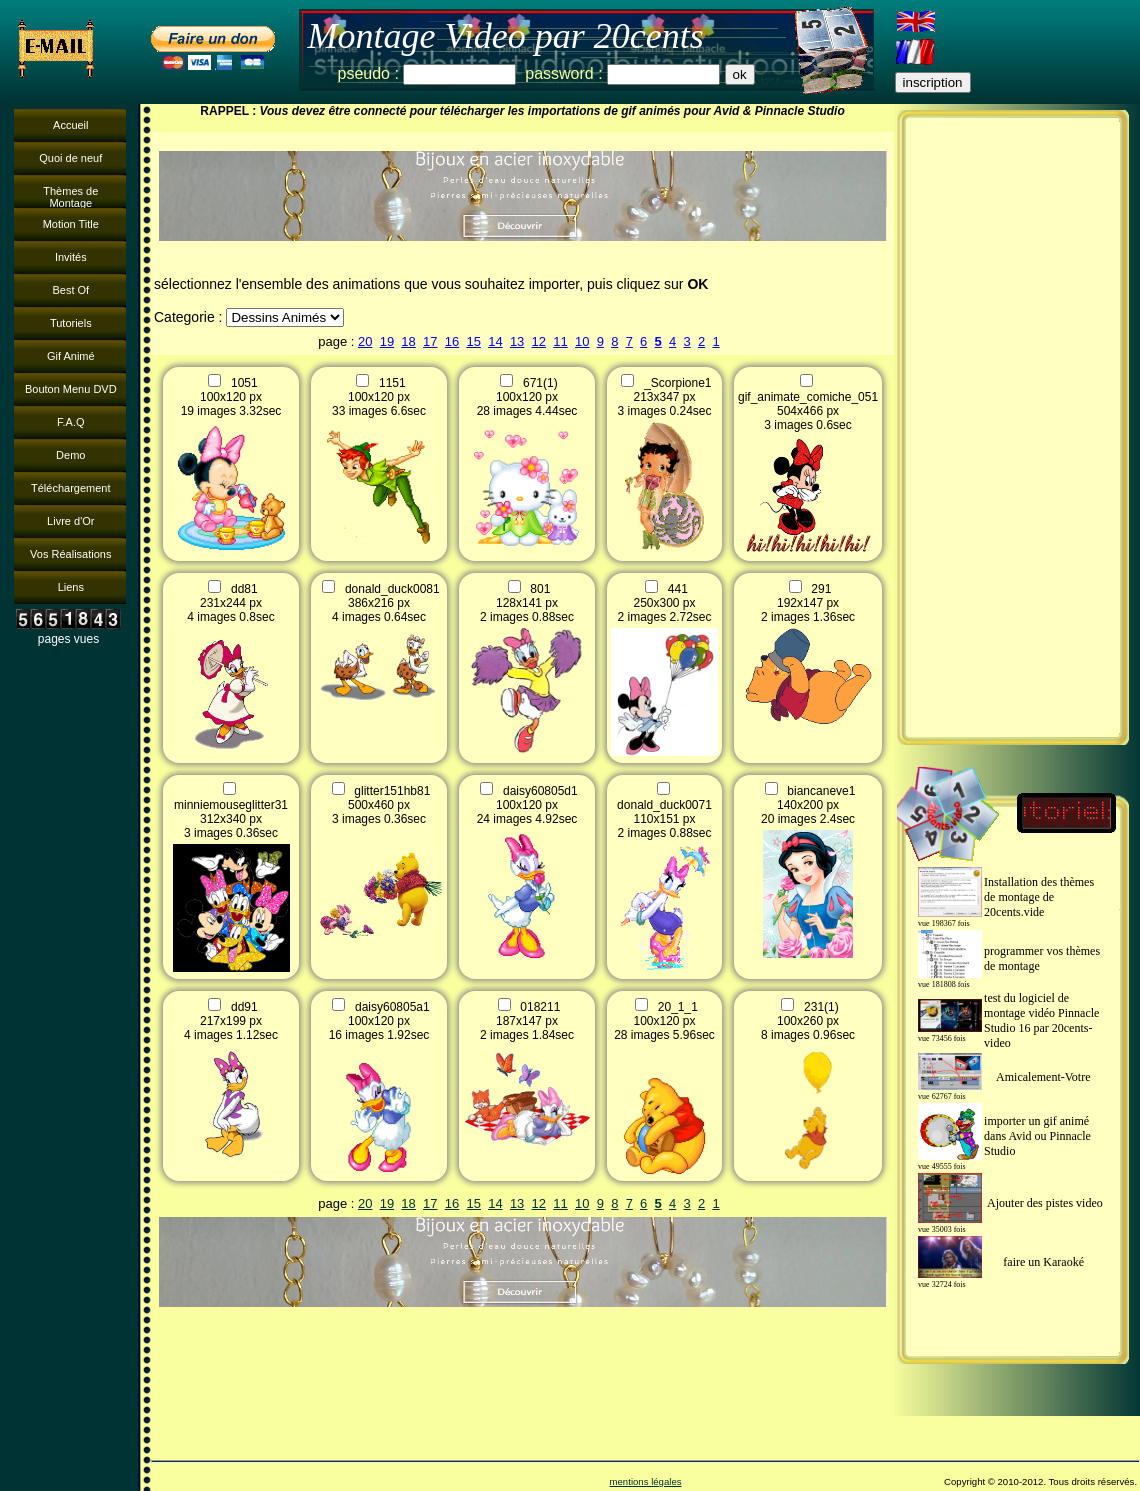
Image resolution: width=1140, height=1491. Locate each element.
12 (539, 341)
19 (387, 341)
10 (582, 341)
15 (473, 341)
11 (560, 341)
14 (495, 341)
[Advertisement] (1013, 427)
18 (408, 341)
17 (430, 341)
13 (517, 341)
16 (452, 341)
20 (365, 341)
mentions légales (646, 1481)
